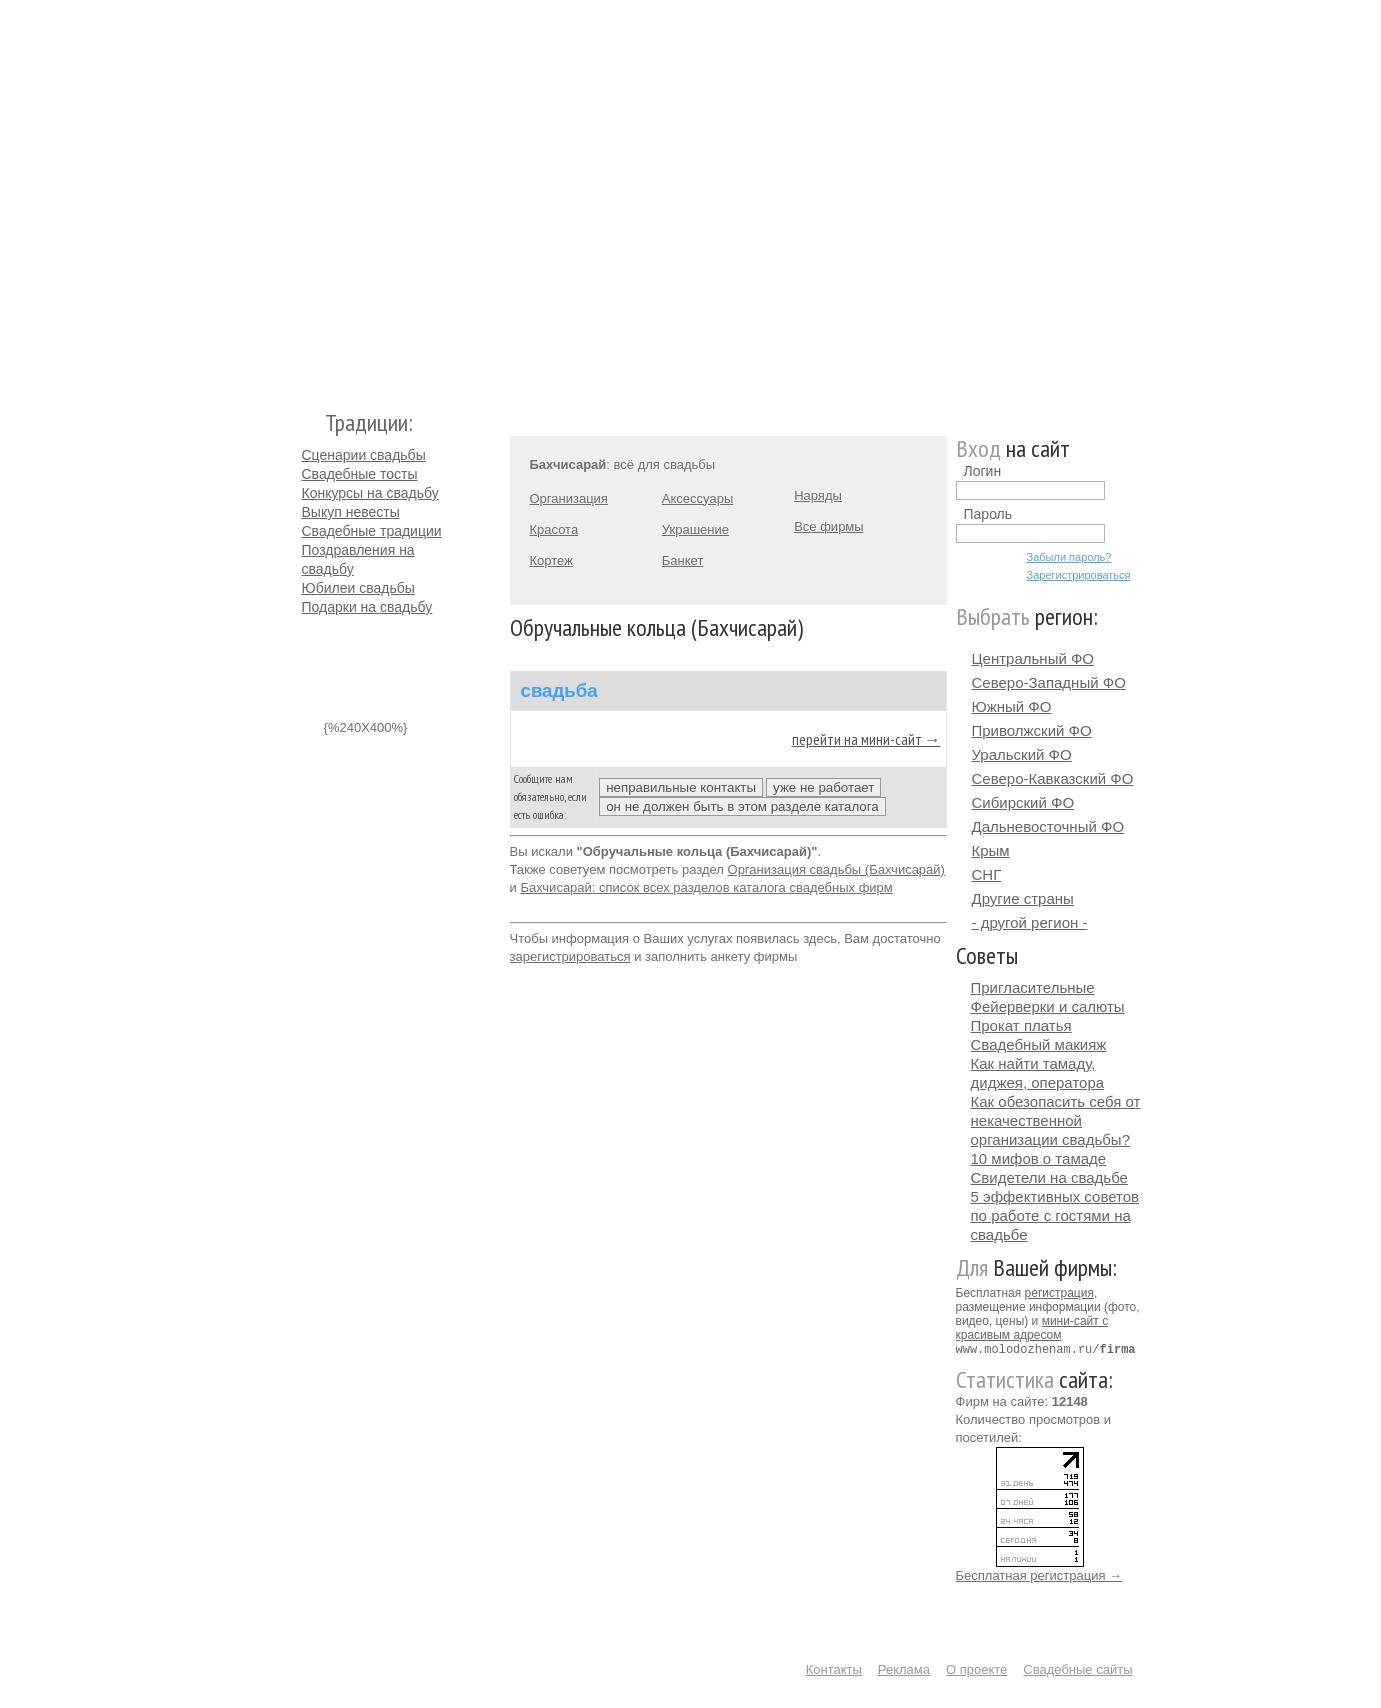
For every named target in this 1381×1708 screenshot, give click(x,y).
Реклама (904, 1668)
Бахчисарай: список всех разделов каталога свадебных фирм (706, 887)
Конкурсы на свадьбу (370, 493)
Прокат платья (1021, 1025)
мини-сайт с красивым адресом (1032, 1328)
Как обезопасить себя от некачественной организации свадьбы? (1056, 1120)
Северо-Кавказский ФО (1053, 778)
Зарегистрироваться (1079, 575)
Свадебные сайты (1077, 1668)
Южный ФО (1012, 706)
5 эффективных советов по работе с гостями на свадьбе (1055, 1215)
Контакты (834, 1668)
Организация (569, 498)
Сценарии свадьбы (364, 455)
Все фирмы (828, 526)
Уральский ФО (1022, 754)
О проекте (976, 1668)
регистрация (1059, 1293)
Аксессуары (697, 498)
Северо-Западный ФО (1049, 682)
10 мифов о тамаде (1039, 1158)
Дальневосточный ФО (1048, 826)
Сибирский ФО (1023, 802)
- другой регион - (1030, 922)
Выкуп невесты (351, 512)
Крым (991, 850)
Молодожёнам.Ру (310, 195)
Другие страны (1023, 898)
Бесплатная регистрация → (1039, 1574)
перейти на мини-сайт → (866, 739)
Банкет (683, 560)
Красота (554, 529)
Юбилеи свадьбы (358, 588)
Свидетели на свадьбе (1049, 1177)
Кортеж (551, 560)
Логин (983, 471)
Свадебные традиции (372, 531)
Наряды (818, 495)
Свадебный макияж (1039, 1044)
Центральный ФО (1033, 658)
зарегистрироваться (570, 956)
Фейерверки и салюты (1048, 1006)
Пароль (988, 514)
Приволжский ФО (1032, 730)
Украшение (695, 529)
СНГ (987, 874)
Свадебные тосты (360, 474)
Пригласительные (1033, 987)
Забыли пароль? (1069, 557)
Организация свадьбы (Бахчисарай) (836, 869)
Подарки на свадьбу (367, 607)
